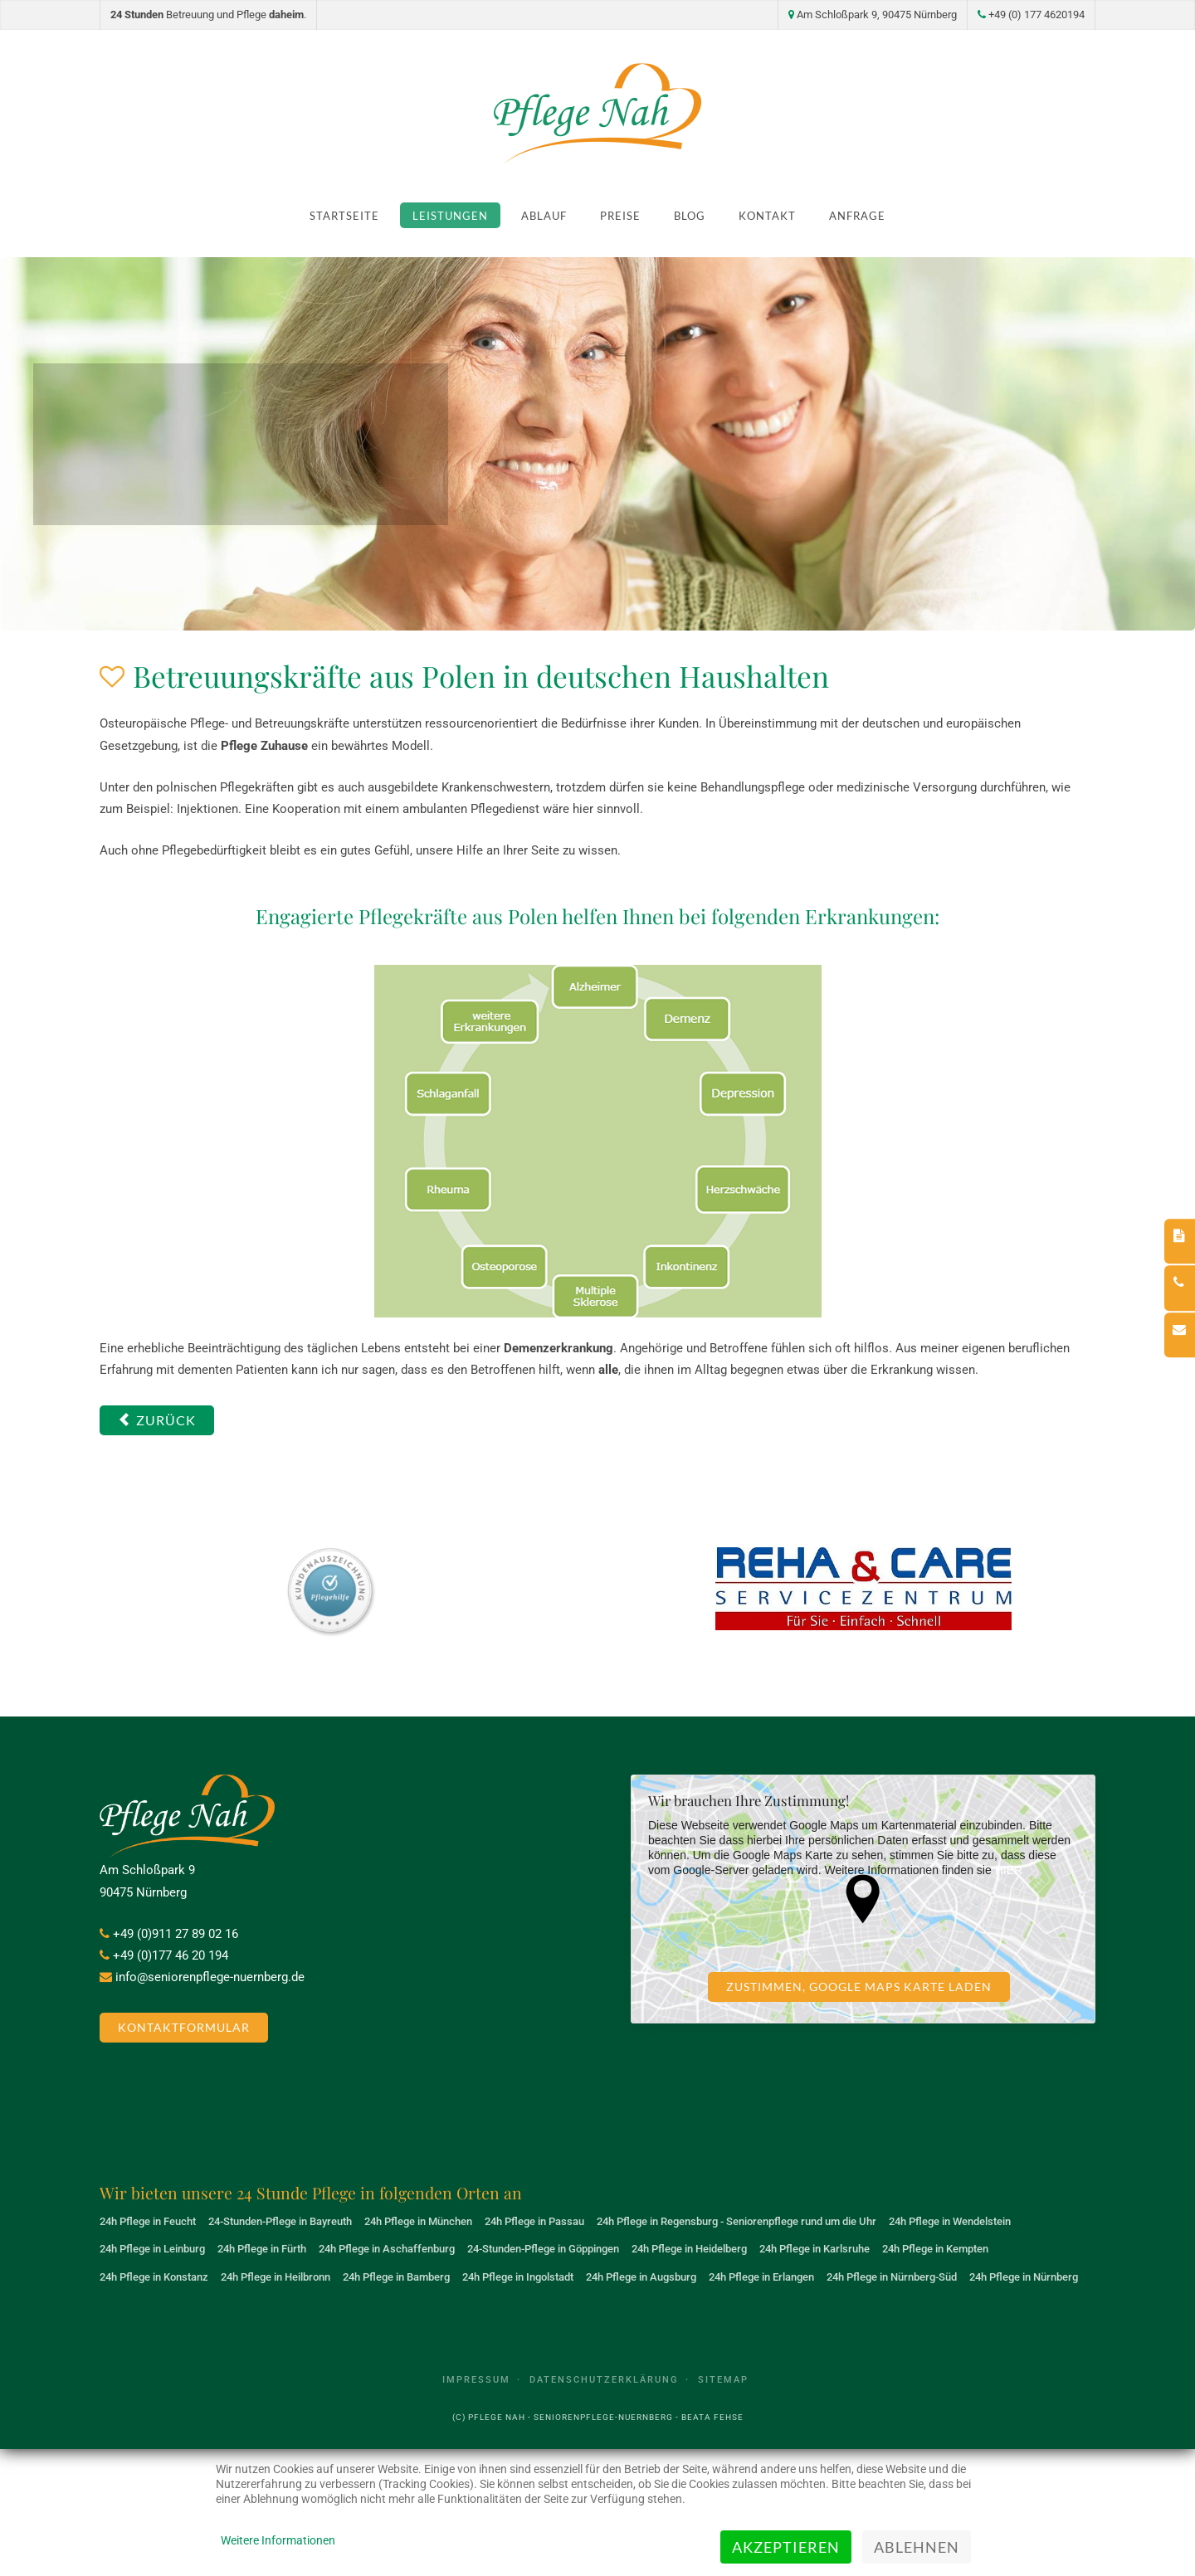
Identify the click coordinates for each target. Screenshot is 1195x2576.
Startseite (344, 215)
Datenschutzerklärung (604, 2379)
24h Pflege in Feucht (148, 2221)
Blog (689, 215)
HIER (1008, 1870)
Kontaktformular (184, 2027)
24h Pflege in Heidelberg (689, 2248)
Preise (620, 215)
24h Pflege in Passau (534, 2221)
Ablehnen (916, 2547)
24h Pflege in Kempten (935, 2248)
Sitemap (723, 2379)
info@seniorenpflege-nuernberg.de (210, 1977)
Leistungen (450, 215)
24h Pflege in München (418, 2221)
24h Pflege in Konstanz (154, 2277)
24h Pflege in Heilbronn (275, 2277)
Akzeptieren (786, 2547)
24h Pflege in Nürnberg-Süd (892, 2277)
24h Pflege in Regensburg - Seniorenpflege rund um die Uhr (736, 2221)
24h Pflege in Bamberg (396, 2277)
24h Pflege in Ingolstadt (517, 2277)
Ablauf (544, 215)
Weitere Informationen (278, 2540)
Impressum (476, 2379)
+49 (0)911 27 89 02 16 (175, 1933)
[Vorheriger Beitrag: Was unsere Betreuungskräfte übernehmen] (157, 1420)
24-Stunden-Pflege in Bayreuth (280, 2221)
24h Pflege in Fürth (261, 2248)
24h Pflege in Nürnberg (1023, 2277)
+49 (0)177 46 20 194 (170, 1955)
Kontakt (767, 215)
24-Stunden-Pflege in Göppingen (543, 2248)
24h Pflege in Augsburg (641, 2277)
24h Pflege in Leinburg (152, 2248)
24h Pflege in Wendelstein (950, 2221)
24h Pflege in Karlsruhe (814, 2248)
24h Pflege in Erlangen (761, 2277)
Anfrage (857, 215)
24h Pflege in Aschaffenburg (387, 2248)
